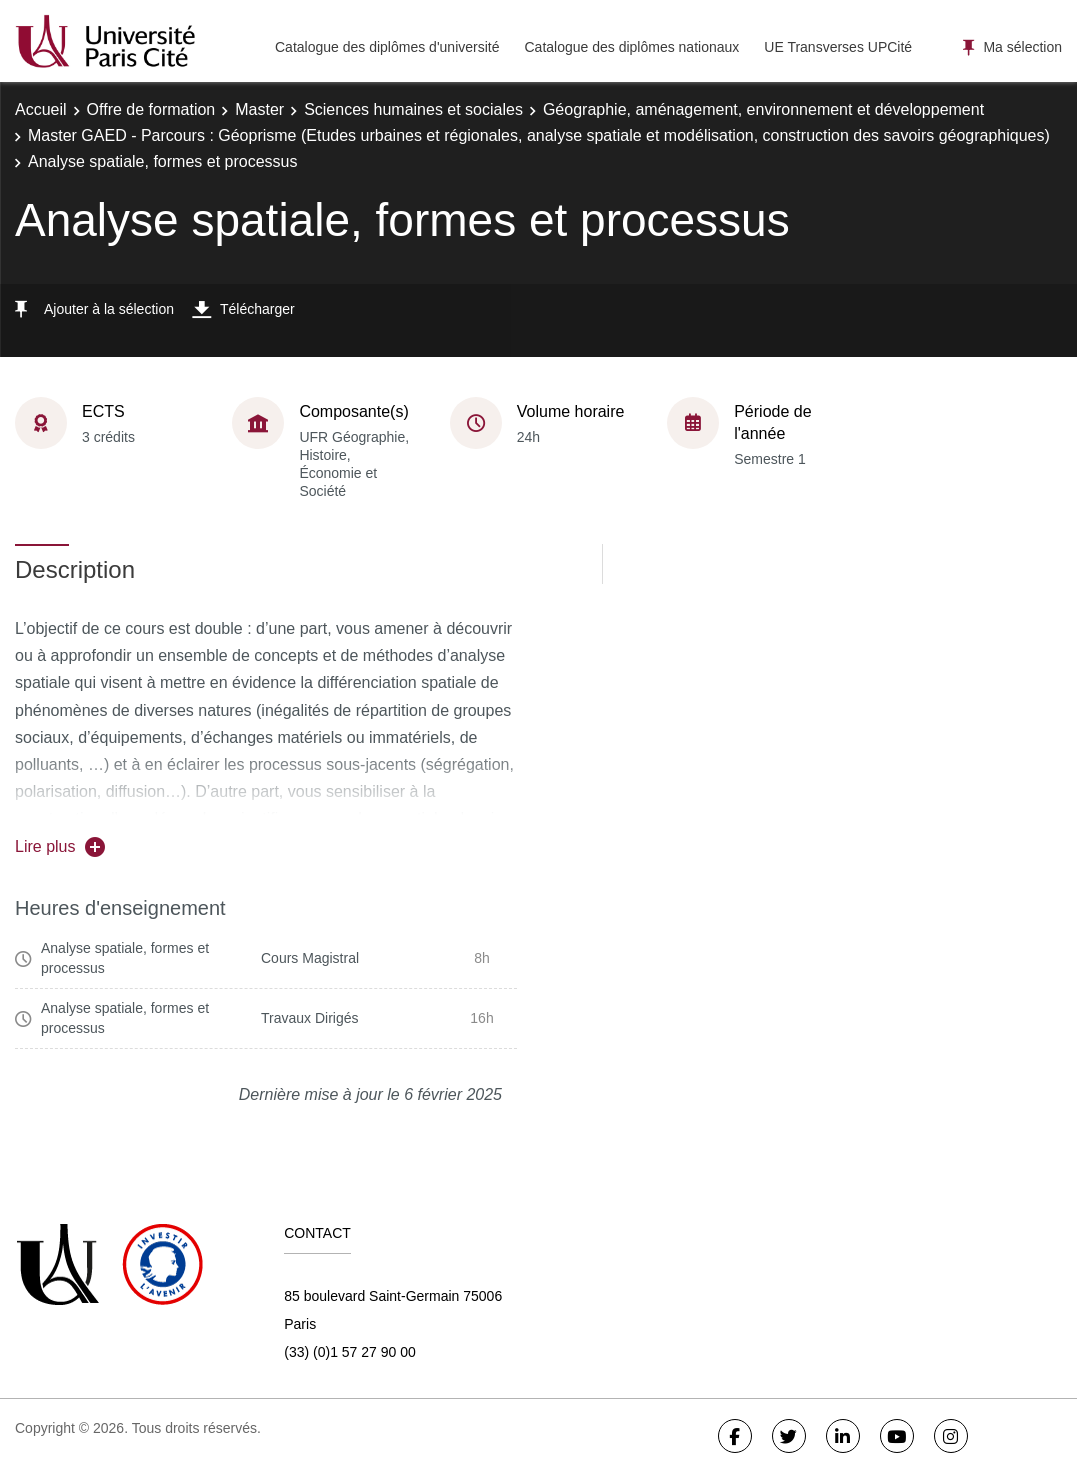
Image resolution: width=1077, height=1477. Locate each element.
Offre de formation (151, 109)
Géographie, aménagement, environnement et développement (763, 109)
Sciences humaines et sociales (413, 109)
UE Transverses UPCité (838, 47)
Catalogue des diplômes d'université (387, 47)
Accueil (41, 109)
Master (259, 109)
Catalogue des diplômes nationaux (631, 47)
